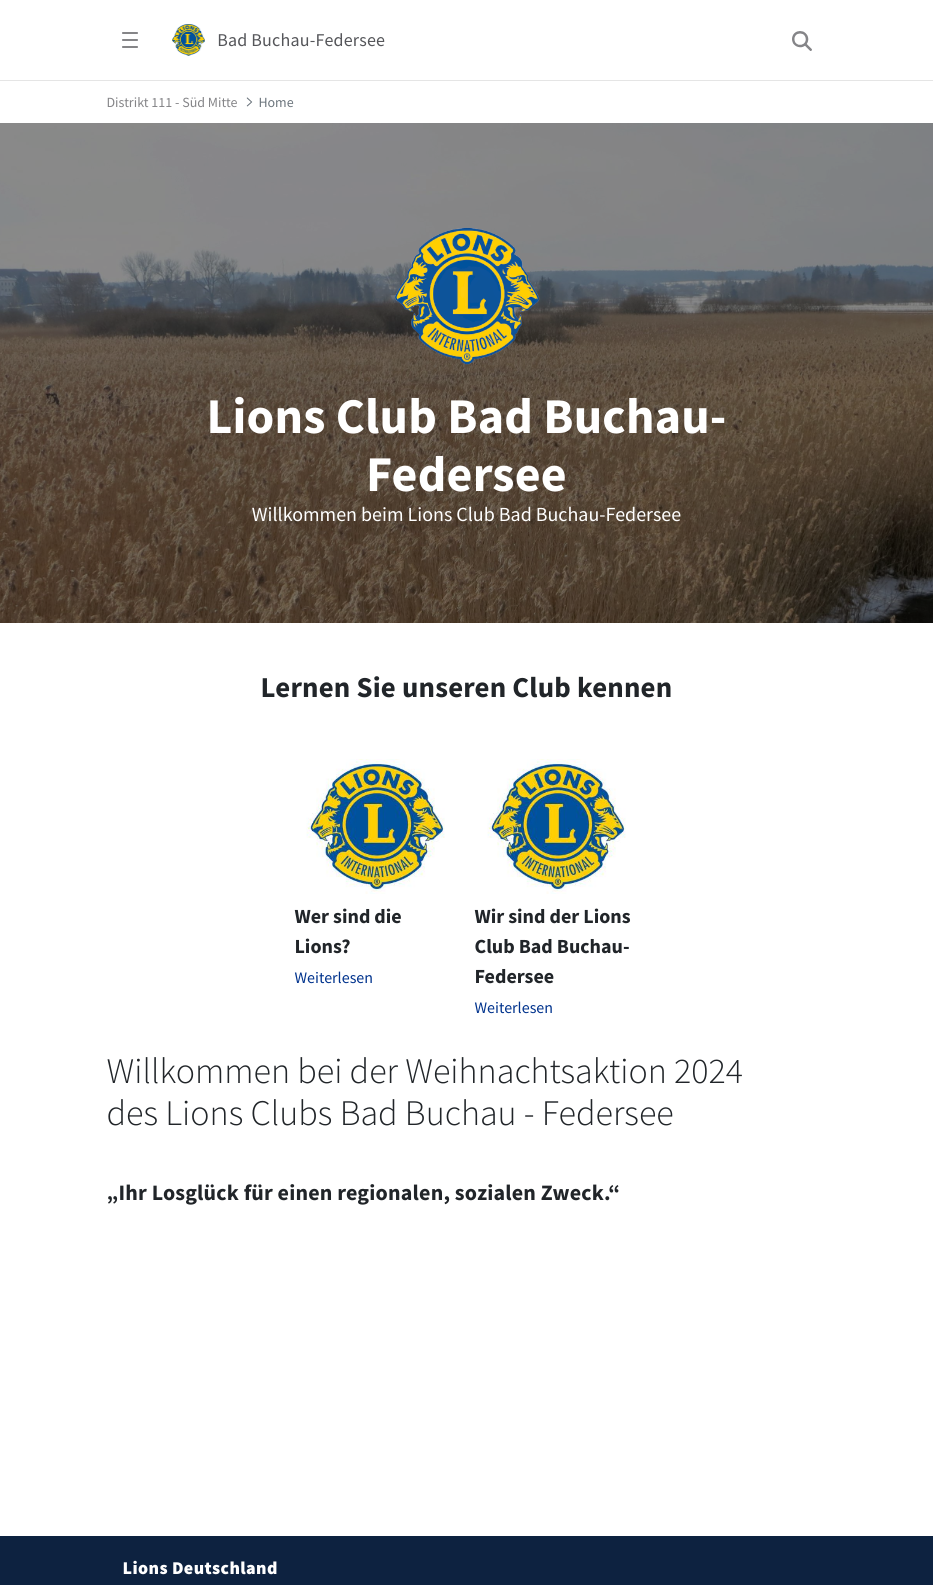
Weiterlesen (334, 978)
